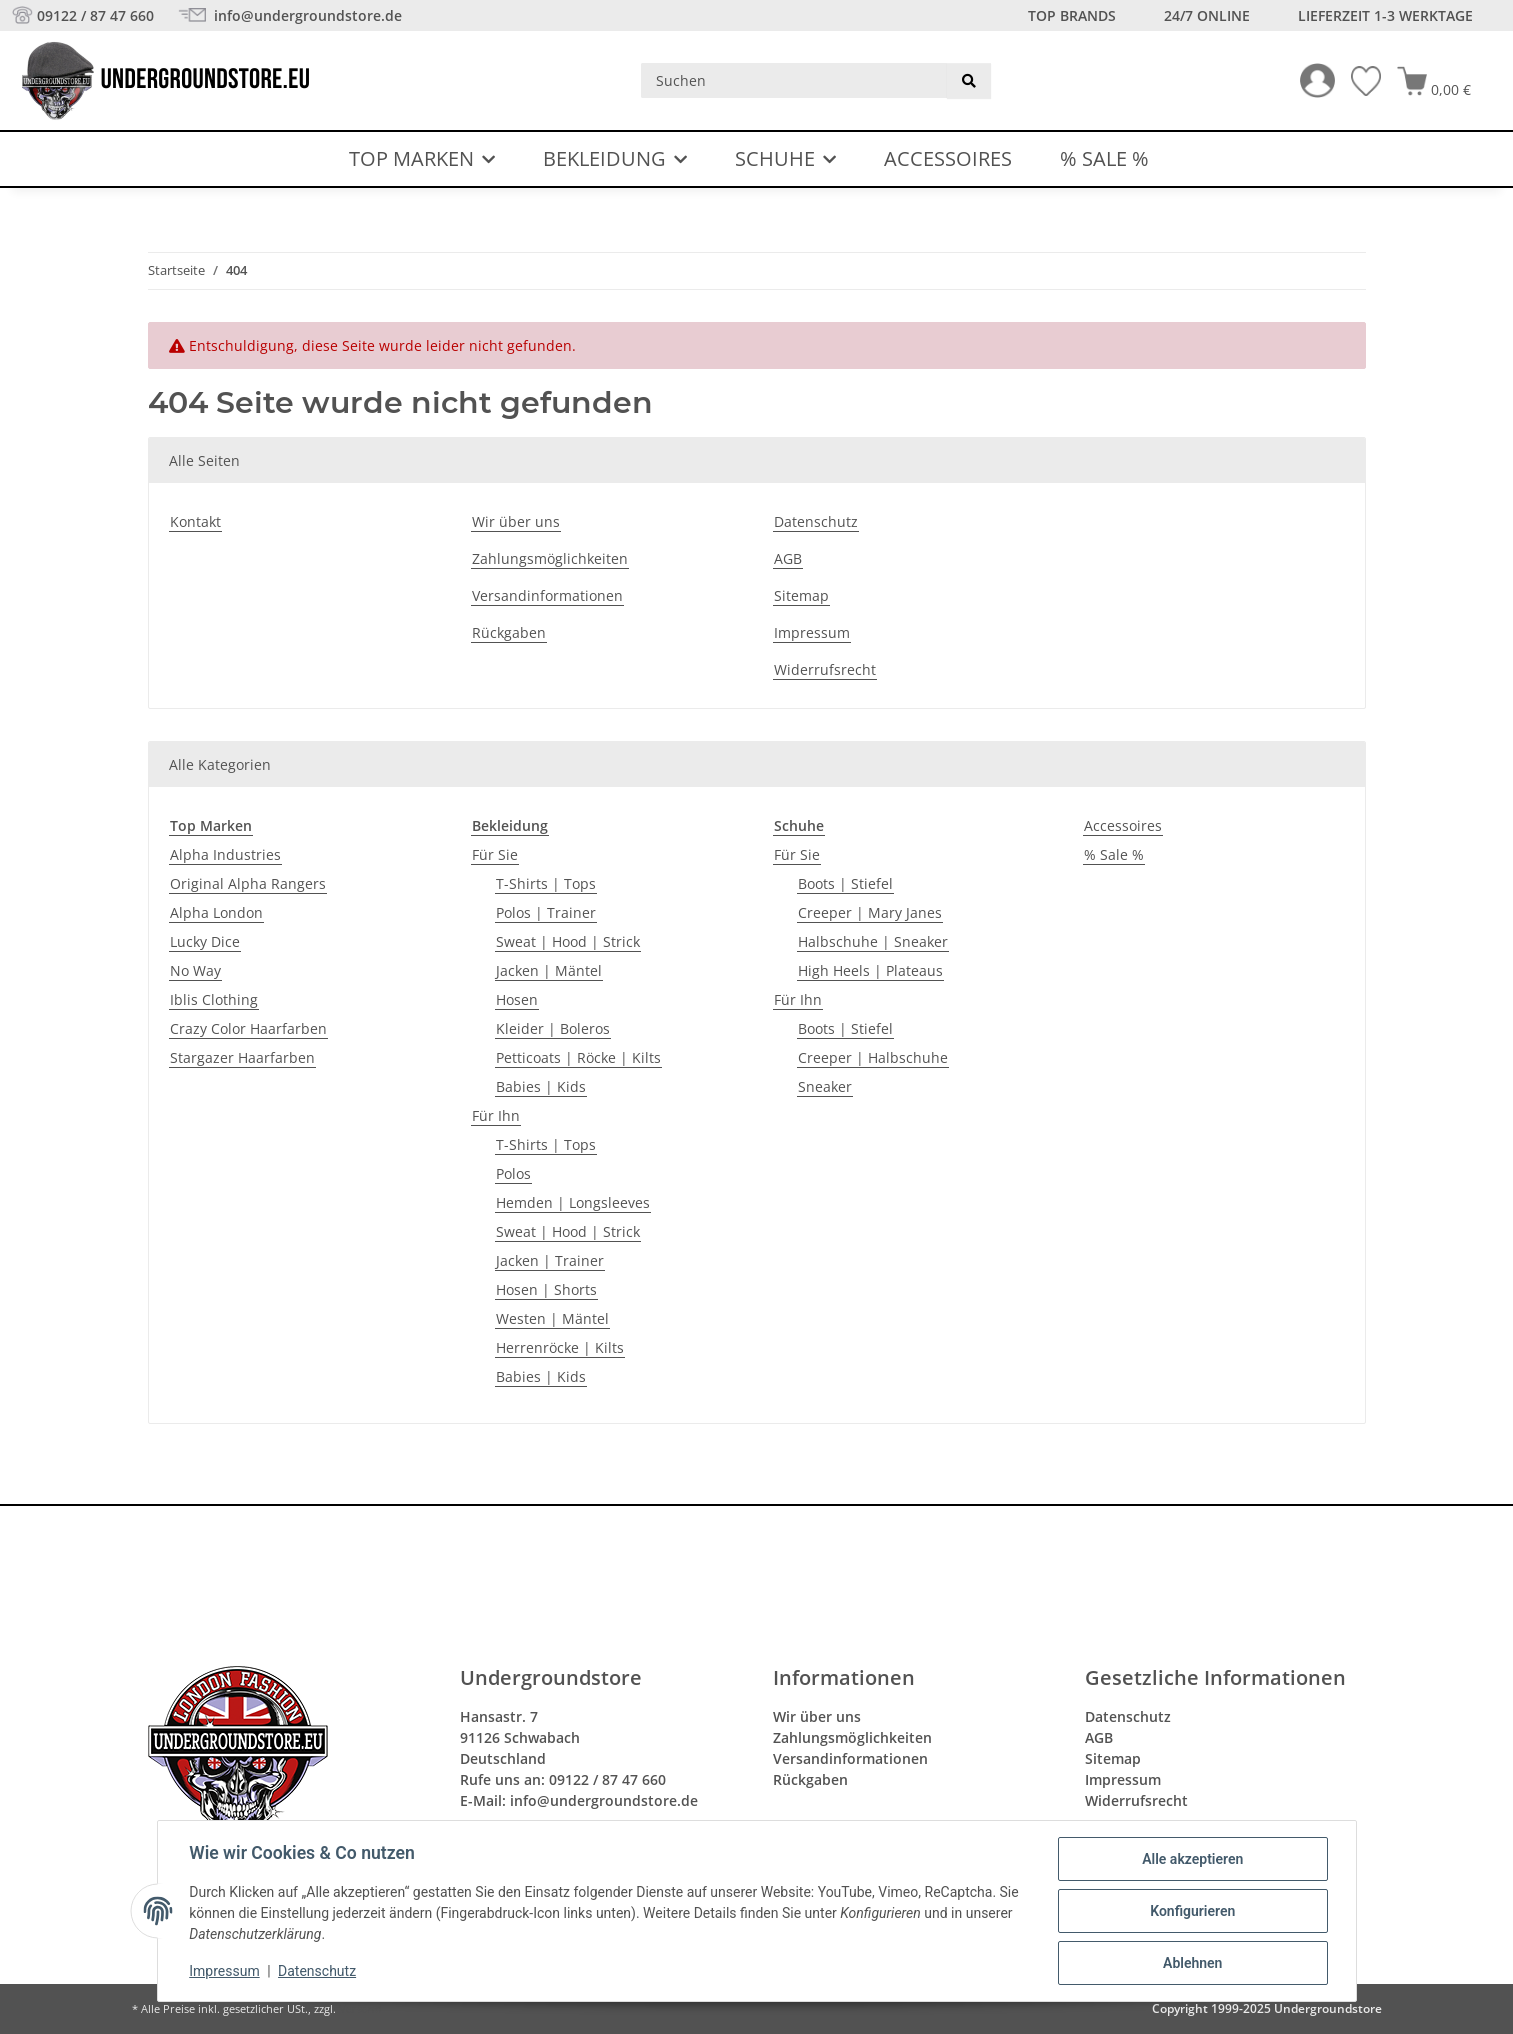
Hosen (517, 999)
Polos (513, 1173)
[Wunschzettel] (1358, 81)
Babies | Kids (541, 1086)
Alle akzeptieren (1192, 1859)
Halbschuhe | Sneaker (873, 941)
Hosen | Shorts (546, 1289)
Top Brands (1072, 15)
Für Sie (495, 854)
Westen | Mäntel (552, 1318)
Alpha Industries (225, 854)
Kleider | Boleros (553, 1028)
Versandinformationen (547, 595)
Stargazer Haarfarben (242, 1057)
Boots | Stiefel (845, 883)
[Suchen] (794, 80)
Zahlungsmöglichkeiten (550, 558)
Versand (360, 2009)
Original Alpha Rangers (248, 883)
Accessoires (1123, 825)
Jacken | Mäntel (549, 970)
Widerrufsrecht (825, 669)
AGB (788, 558)
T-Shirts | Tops (546, 883)
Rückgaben (509, 632)
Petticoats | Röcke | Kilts (578, 1057)
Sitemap (801, 595)
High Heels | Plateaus (870, 970)
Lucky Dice (205, 941)
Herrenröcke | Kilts (560, 1347)
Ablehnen (1192, 1963)
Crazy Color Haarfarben (248, 1028)
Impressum (225, 1972)
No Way (195, 970)
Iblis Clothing (214, 999)
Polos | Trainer (546, 912)
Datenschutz (317, 1972)
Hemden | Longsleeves (573, 1202)
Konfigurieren (1192, 1911)
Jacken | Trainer (550, 1260)
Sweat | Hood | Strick (568, 941)
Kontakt (195, 521)
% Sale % (1114, 854)
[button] (1309, 80)
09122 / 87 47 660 (95, 15)
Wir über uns (516, 521)
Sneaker (825, 1086)
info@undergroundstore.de (306, 15)
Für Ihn (496, 1115)
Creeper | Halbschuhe (873, 1057)
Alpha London (216, 912)
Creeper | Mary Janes (870, 912)
